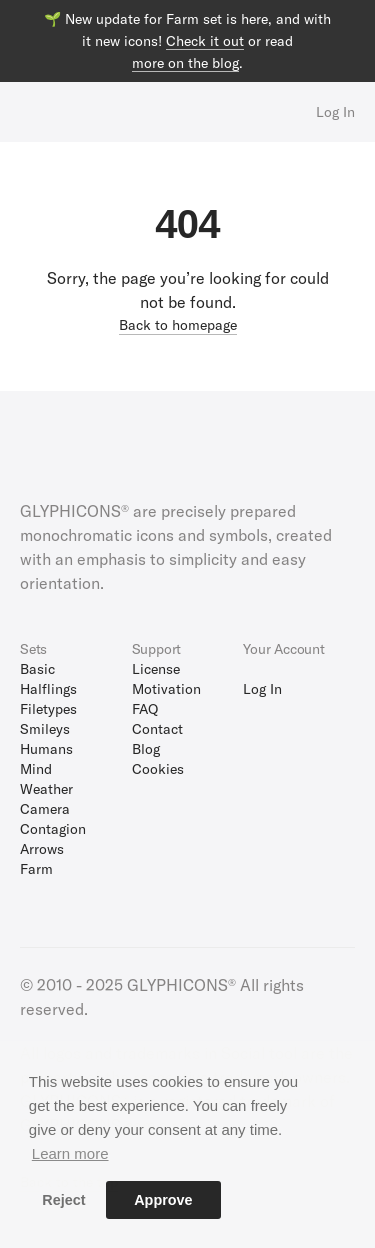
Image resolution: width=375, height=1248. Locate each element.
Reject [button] (63, 1200)
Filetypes (48, 708)
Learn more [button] (70, 1153)
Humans (46, 748)
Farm (36, 868)
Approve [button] (163, 1200)
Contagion (53, 828)
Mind (36, 768)
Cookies (158, 768)
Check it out (205, 40)
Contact (157, 728)
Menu (28, 112)
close (356, 19)
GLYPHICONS (108, 112)
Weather (46, 788)
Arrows (42, 848)
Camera (45, 808)
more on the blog (185, 62)
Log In (335, 111)
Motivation (166, 688)
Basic (37, 668)
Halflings (48, 688)
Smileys (45, 728)
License (156, 668)
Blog (146, 748)
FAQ (145, 708)
